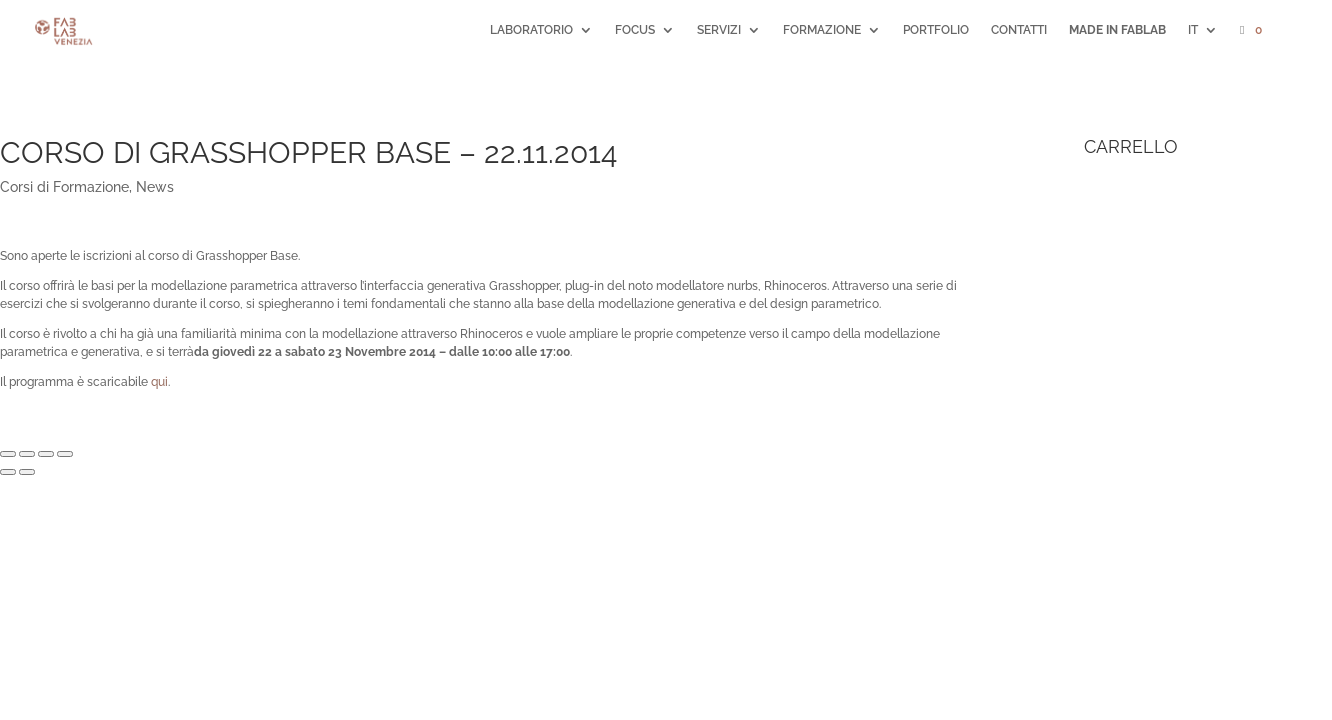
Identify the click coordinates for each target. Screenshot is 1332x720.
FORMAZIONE (822, 30)
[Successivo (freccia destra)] (27, 472)
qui (159, 382)
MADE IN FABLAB (1117, 30)
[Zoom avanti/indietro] (65, 454)
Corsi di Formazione (64, 187)
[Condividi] (27, 454)
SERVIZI (719, 30)
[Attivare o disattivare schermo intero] (46, 454)
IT (1193, 30)
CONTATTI (1019, 30)
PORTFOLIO (936, 30)
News (155, 187)
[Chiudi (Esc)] (8, 454)
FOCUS (635, 30)
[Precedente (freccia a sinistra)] (8, 472)
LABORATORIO (531, 30)
